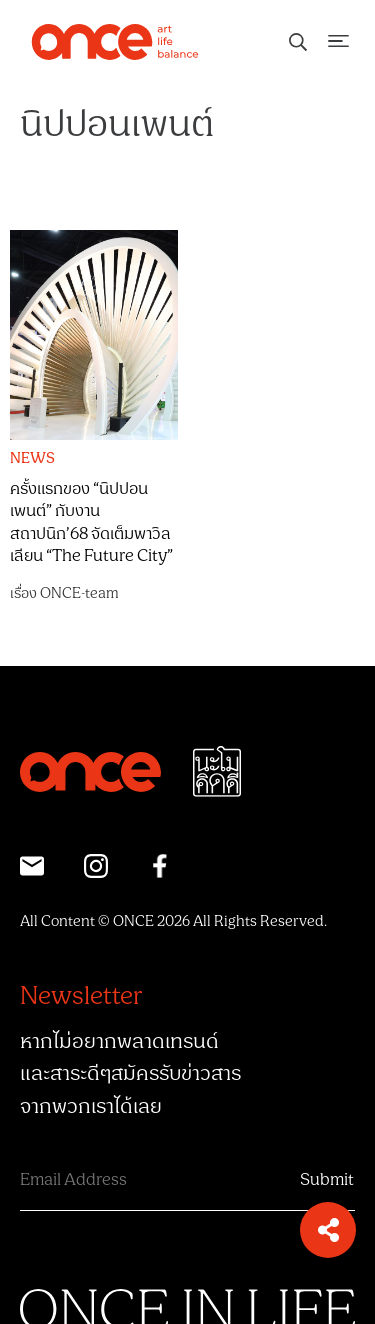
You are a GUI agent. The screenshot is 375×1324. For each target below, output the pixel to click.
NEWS (32, 459)
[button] (328, 1230)
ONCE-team (79, 593)
